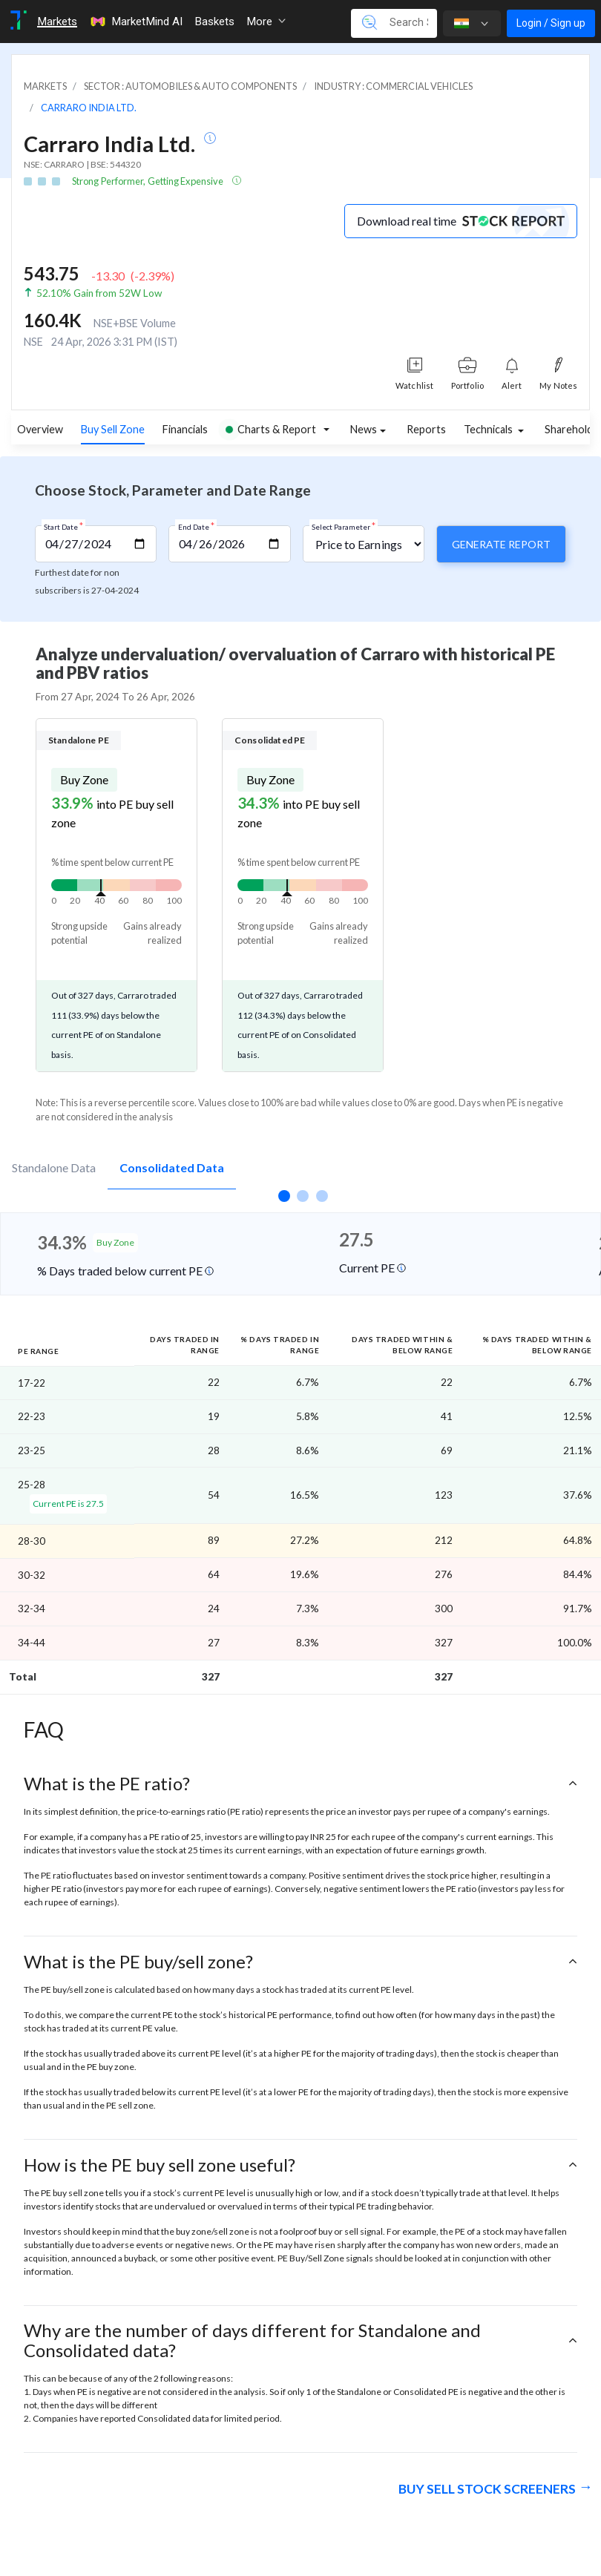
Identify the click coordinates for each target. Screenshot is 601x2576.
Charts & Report (271, 429)
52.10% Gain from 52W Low (99, 293)
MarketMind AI (136, 21)
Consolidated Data (171, 1167)
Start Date (63, 526)
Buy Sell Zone (113, 429)
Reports (426, 429)
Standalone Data (54, 1167)
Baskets (214, 21)
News (363, 429)
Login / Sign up (550, 23)
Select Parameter (343, 526)
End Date (196, 526)
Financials (185, 429)
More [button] (266, 21)
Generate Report (501, 544)
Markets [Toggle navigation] (57, 21)
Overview (40, 429)
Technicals (489, 429)
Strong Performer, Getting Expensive (148, 181)
